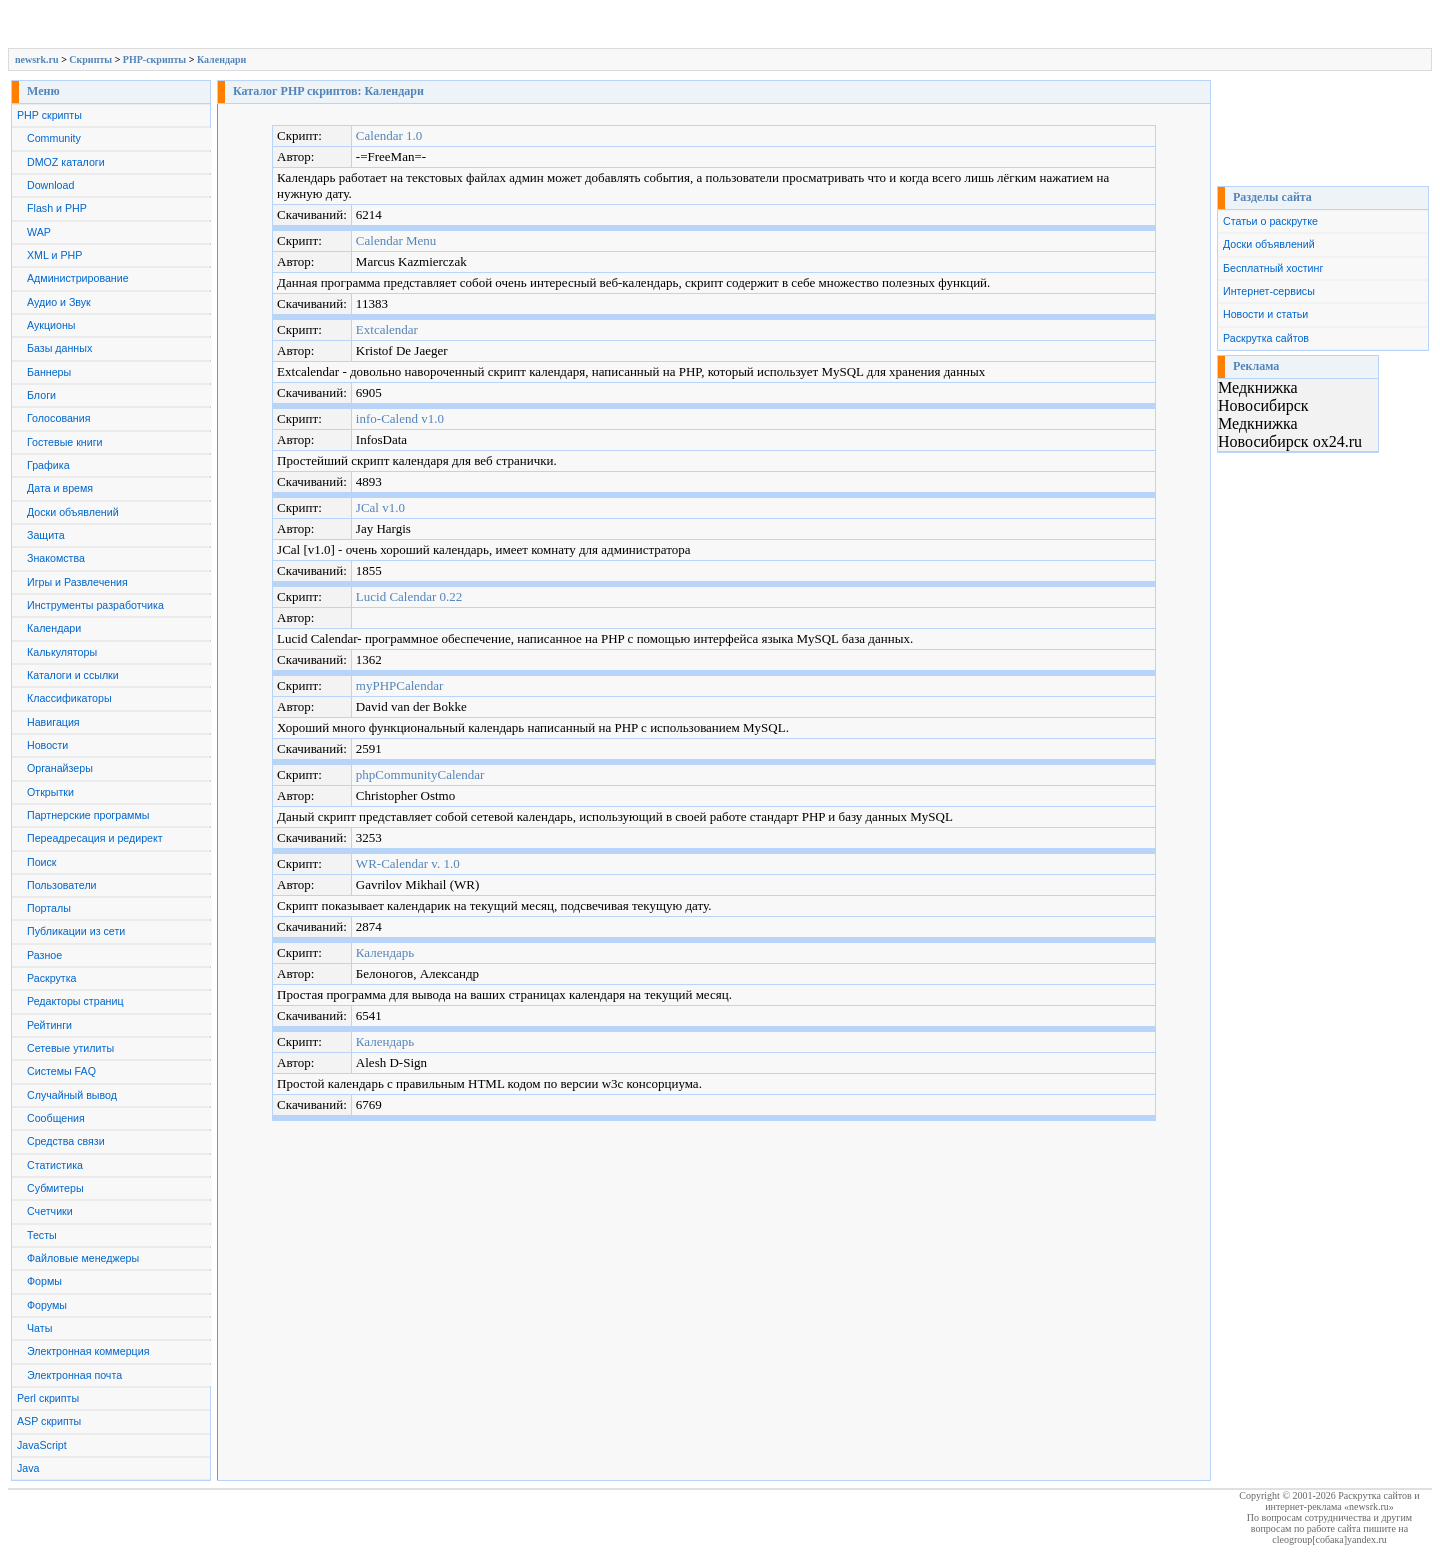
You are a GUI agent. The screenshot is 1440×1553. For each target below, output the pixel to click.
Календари (221, 59)
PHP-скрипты (154, 59)
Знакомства (56, 558)
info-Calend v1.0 (400, 418)
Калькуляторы (62, 652)
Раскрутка (52, 978)
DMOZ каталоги (66, 162)
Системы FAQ (61, 1071)
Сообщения (56, 1118)
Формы (44, 1281)
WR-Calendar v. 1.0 (408, 863)
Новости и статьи (1265, 314)
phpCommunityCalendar (420, 774)
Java (28, 1468)
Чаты (39, 1328)
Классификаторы (69, 698)
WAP (39, 232)
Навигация (53, 722)
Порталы (49, 908)
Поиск (42, 862)
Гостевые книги (65, 442)
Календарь (385, 952)
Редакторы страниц (75, 1001)
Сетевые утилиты (70, 1048)
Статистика (55, 1165)
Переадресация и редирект (95, 838)
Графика (48, 465)
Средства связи (66, 1141)
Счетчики (50, 1211)
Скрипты (90, 59)
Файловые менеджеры (83, 1258)
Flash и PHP (57, 208)
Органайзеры (60, 768)
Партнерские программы (88, 815)
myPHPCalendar (399, 685)
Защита (46, 535)
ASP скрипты (49, 1421)
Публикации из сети (76, 931)
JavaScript (42, 1445)
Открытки (50, 792)
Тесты (42, 1235)
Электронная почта (74, 1375)
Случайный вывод (72, 1095)
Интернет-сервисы (1269, 291)
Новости (47, 745)
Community (54, 138)
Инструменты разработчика (95, 605)
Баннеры (49, 372)
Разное (44, 955)
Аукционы (51, 325)
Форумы (47, 1305)
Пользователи (62, 885)
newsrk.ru (37, 59)
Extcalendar (387, 329)
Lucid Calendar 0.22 (409, 596)
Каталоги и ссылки (73, 675)
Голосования (58, 418)
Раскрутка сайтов (1266, 338)
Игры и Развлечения (77, 582)
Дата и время (60, 488)
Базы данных (59, 348)
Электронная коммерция (88, 1351)
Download (50, 185)
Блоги (41, 395)
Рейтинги (49, 1025)
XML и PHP (54, 255)
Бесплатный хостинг (1273, 268)
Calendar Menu (396, 240)
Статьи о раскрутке (1270, 221)
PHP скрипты (49, 115)
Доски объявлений (73, 512)
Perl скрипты (48, 1398)
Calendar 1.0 (389, 135)
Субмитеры (55, 1188)
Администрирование (78, 278)
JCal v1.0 (380, 507)
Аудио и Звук (59, 302)
